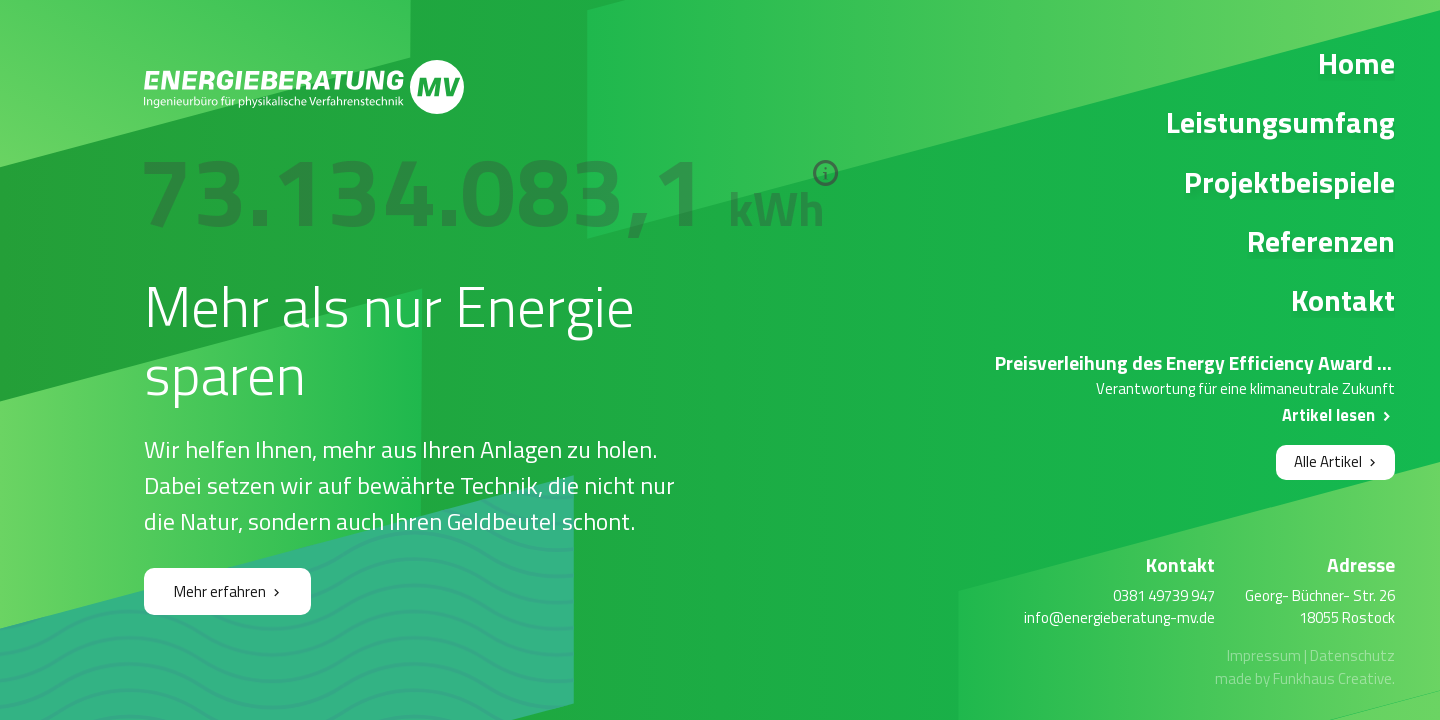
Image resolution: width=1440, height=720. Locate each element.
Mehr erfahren (220, 591)
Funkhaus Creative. (1334, 678)
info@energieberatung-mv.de (1119, 617)
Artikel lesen (1328, 414)
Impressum (1264, 655)
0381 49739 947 (1164, 595)
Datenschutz (1352, 655)
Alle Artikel (1328, 461)
